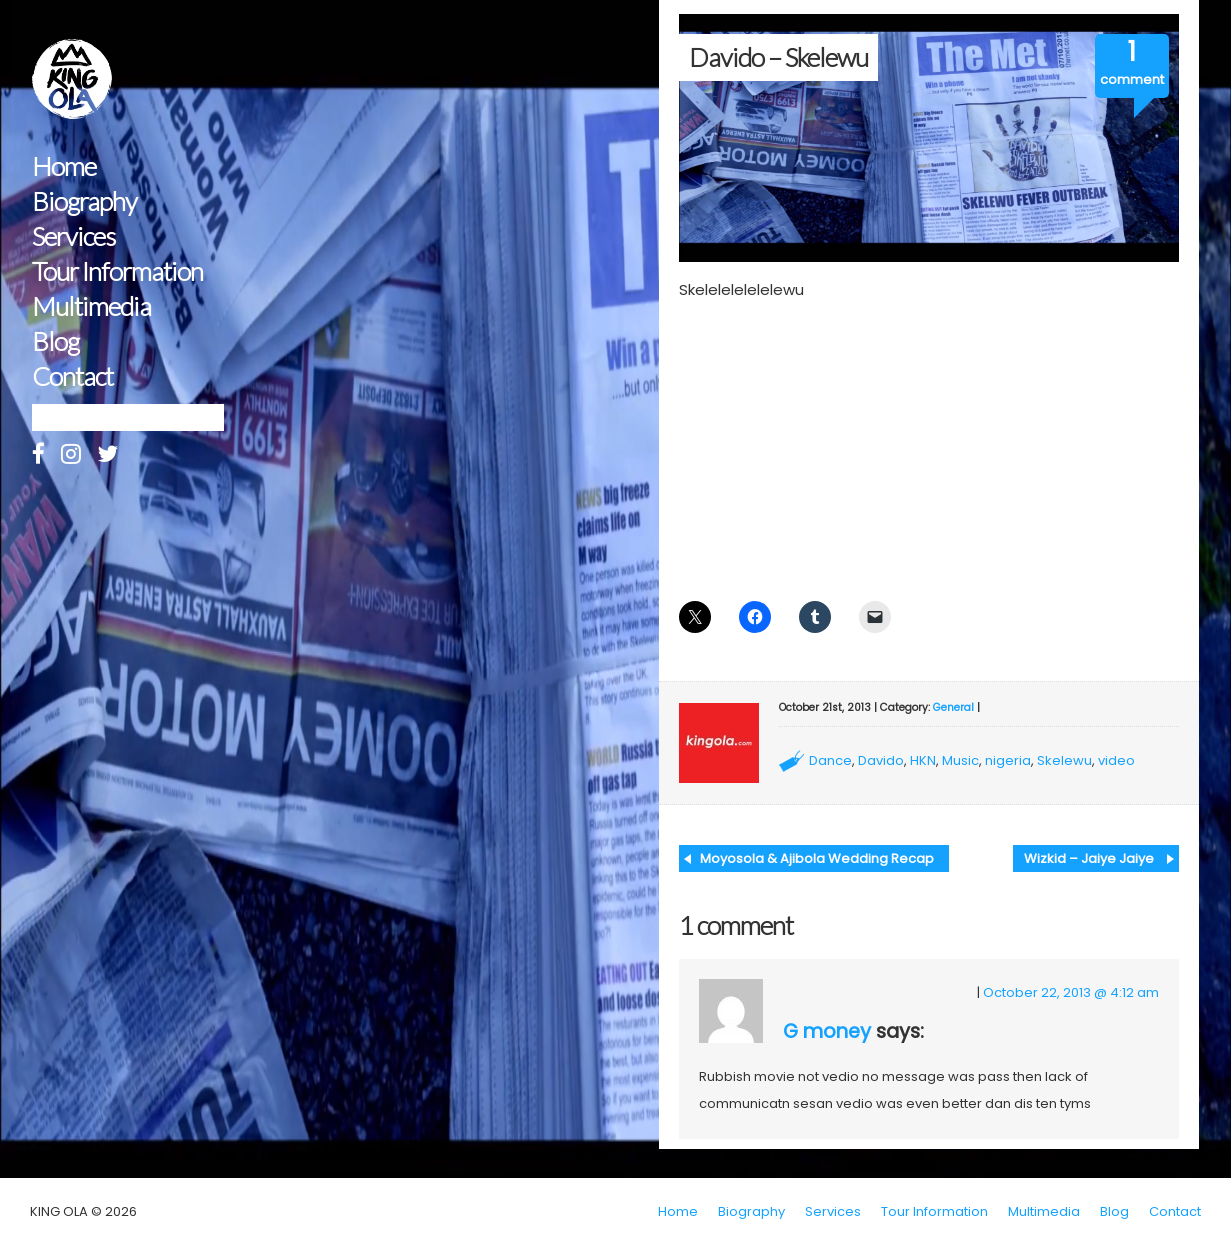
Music (960, 760)
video (1116, 760)
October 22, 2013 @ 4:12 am (1071, 992)
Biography (84, 201)
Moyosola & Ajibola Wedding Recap (817, 858)
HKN (923, 760)
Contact (72, 376)
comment (1132, 79)
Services (73, 236)
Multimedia (91, 306)
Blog (55, 341)
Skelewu (1064, 760)
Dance (830, 760)
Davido (881, 760)
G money (827, 1031)
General (953, 707)
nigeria (1008, 760)
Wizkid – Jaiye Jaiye (1089, 858)
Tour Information (117, 271)
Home (64, 166)
